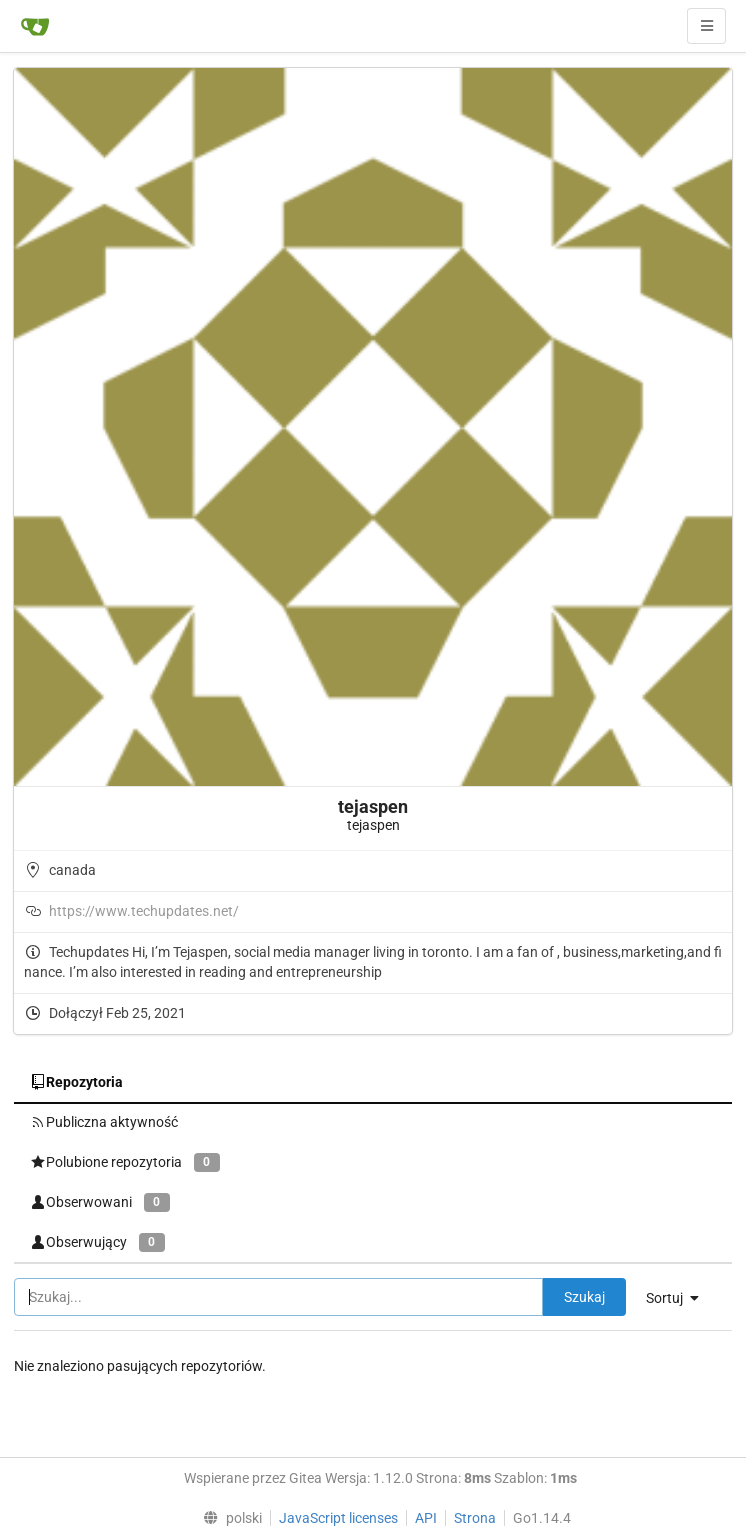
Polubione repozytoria (125, 1162)
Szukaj (584, 1297)
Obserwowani (100, 1202)
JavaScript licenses (338, 1518)
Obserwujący (97, 1242)
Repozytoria (76, 1082)
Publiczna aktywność (104, 1122)
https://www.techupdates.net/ (144, 911)
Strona (475, 1518)
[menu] (680, 1298)
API (426, 1518)
